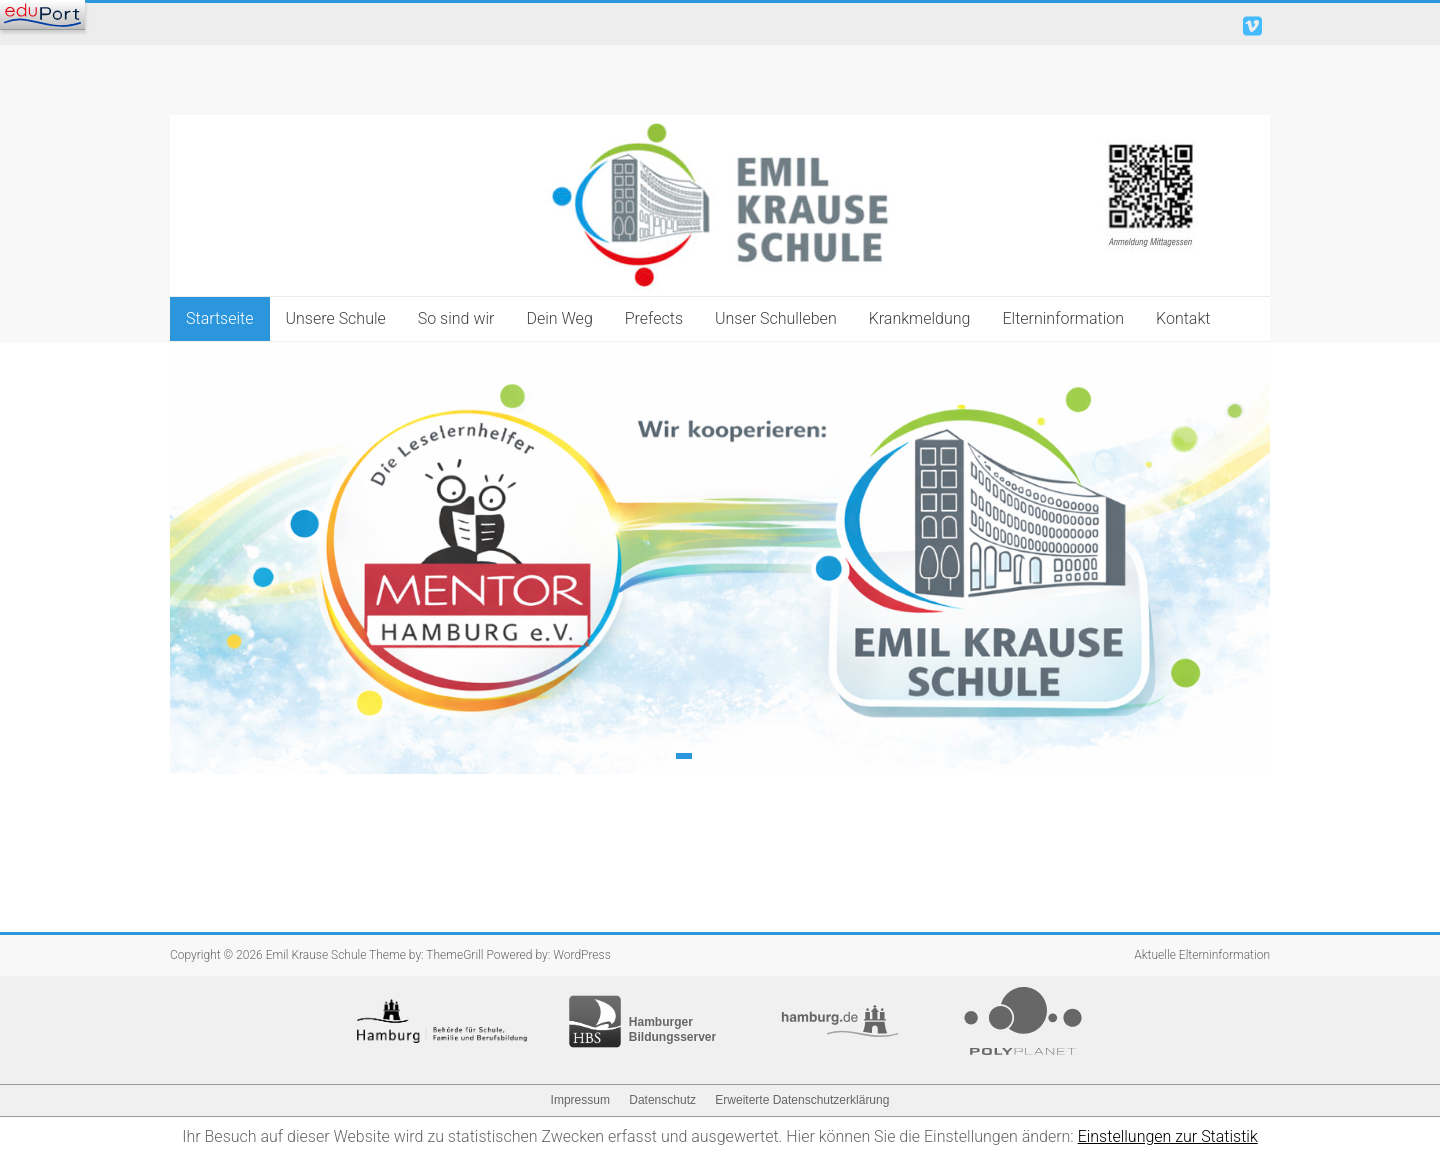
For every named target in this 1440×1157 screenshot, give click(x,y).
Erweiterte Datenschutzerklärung (802, 1100)
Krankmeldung (920, 318)
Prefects (654, 318)
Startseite (220, 318)
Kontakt (1183, 318)
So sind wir (456, 318)
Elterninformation (1063, 318)
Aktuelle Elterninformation (1202, 955)
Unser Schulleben (776, 318)
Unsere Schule (336, 318)
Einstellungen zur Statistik (1168, 1136)
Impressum (580, 1100)
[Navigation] (42, 15)
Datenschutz (662, 1100)
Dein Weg (559, 318)
